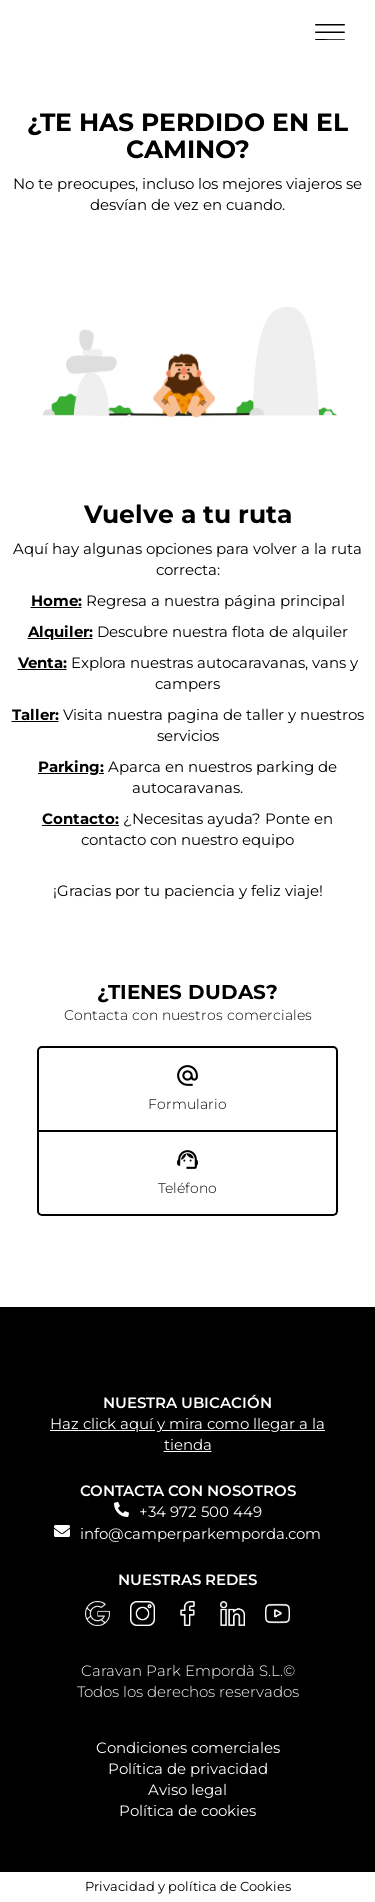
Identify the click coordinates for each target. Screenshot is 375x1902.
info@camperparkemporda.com (200, 1533)
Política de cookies (187, 1810)
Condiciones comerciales (188, 1747)
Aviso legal (187, 1789)
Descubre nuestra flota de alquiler (188, 631)
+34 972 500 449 (200, 1511)
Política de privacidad (188, 1768)
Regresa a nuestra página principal (188, 600)
